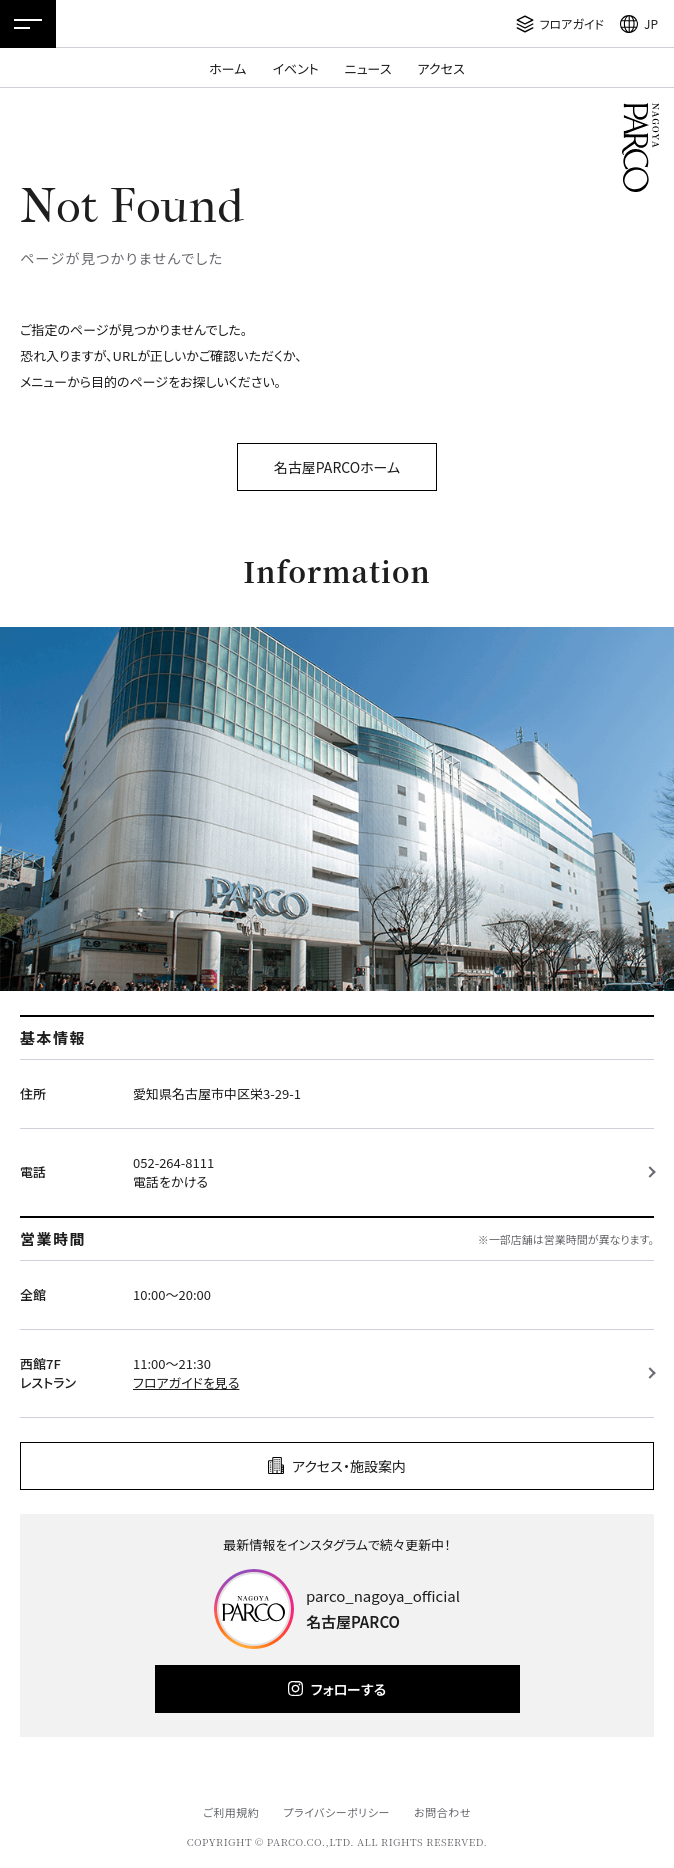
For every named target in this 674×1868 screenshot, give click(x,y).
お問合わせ (442, 1812)
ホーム (227, 68)
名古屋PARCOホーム (337, 467)
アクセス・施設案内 (349, 1466)
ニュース (368, 68)
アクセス (441, 68)
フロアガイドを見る (186, 1382)
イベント (295, 68)
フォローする (348, 1689)
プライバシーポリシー (336, 1812)
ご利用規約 (231, 1812)
